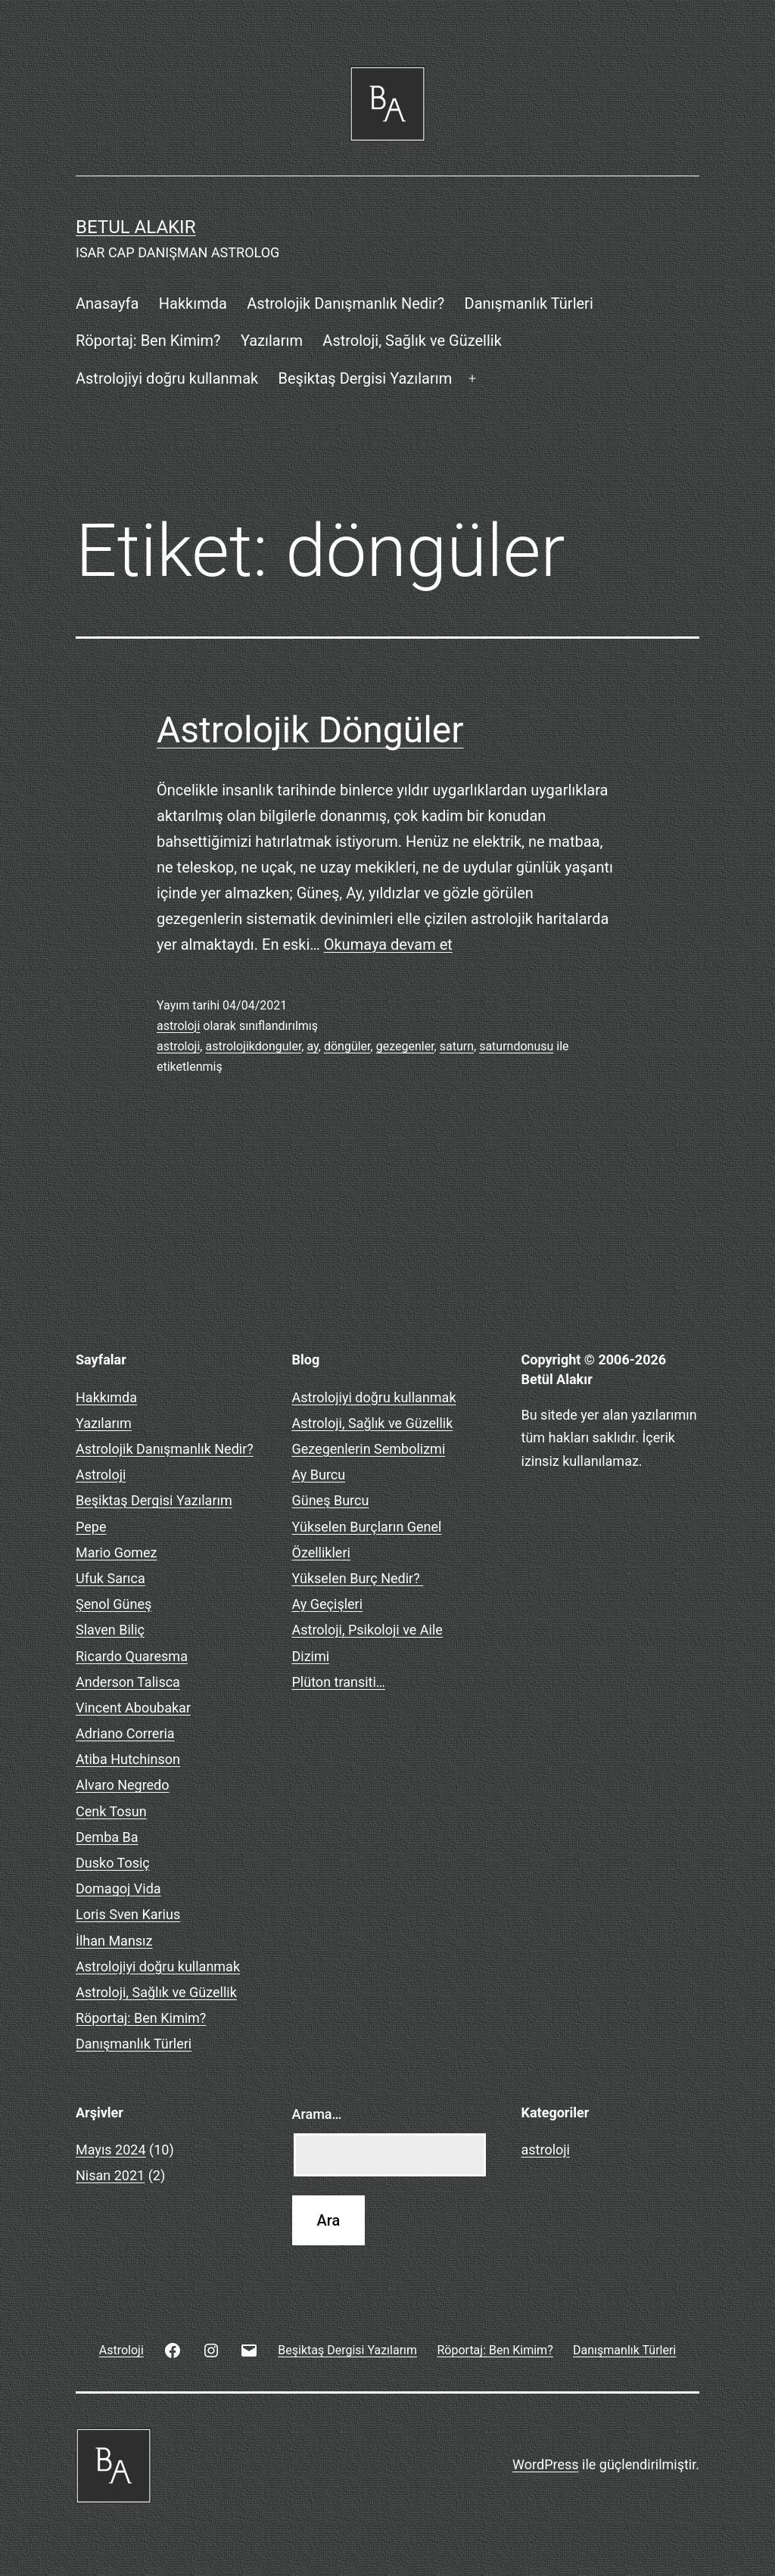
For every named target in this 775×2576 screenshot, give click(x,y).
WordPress (545, 2464)
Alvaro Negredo (123, 1785)
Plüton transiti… (338, 1682)
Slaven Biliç (110, 1630)
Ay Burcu (319, 1474)
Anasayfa (107, 303)
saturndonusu (516, 1046)
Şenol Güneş (113, 1604)
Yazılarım (272, 340)
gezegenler (405, 1046)
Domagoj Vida (118, 1888)
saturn (457, 1046)
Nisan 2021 (110, 2175)
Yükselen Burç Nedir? (358, 1578)
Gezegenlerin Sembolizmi (369, 1449)
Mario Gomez (116, 1552)
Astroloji (101, 1474)
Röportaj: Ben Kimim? (148, 340)
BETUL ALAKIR (135, 227)
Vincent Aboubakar (133, 1708)
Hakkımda (193, 303)
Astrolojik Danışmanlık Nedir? (345, 303)
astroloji (178, 1026)
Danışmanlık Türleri (529, 303)
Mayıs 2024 (111, 2150)
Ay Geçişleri (327, 1604)
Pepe (91, 1527)
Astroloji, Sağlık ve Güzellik (411, 340)
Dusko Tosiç (113, 1863)
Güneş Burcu (330, 1500)
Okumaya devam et (388, 944)
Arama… (317, 2114)
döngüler (347, 1046)
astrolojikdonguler (253, 1046)
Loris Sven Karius (128, 1914)
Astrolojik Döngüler (310, 729)
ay (312, 1046)
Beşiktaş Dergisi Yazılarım (366, 378)
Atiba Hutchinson (128, 1759)
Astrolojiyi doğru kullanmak (167, 378)
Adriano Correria (125, 1733)
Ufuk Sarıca (110, 1578)
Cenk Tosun (111, 1811)
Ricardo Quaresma (132, 1656)
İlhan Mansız (114, 1941)
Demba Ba (107, 1837)
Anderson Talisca (128, 1682)
